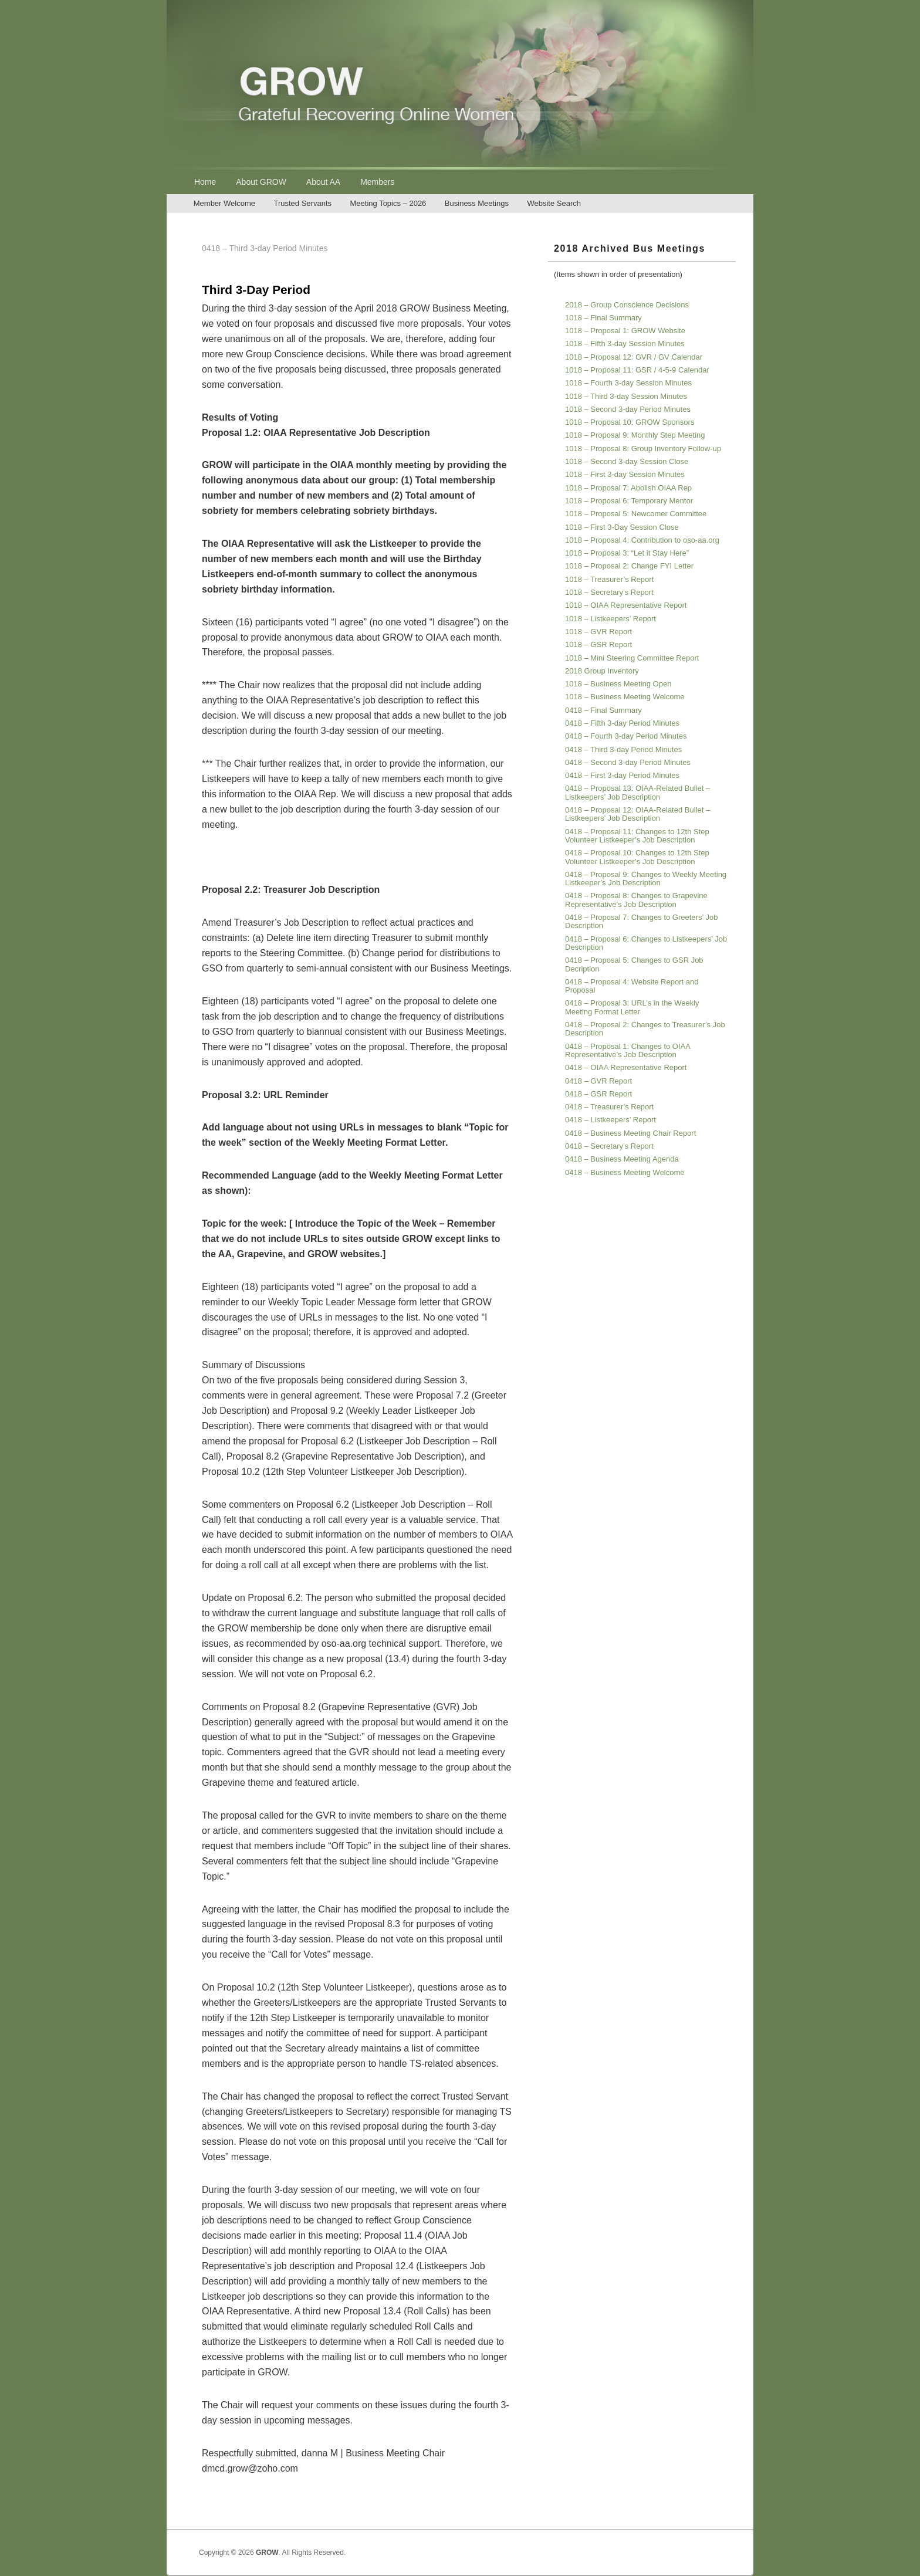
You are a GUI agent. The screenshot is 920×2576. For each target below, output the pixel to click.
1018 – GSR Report (598, 644)
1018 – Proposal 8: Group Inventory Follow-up (643, 448)
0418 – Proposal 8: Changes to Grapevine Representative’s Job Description (636, 899)
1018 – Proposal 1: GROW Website (625, 330)
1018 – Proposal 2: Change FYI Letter (629, 565)
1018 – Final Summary (603, 317)
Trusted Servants (302, 203)
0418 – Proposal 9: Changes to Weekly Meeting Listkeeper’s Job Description (645, 878)
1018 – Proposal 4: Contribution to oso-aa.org (642, 540)
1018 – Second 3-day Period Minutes (628, 409)
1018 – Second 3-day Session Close (626, 461)
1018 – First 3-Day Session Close (622, 527)
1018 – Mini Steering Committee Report (632, 658)
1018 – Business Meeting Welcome (625, 696)
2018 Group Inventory (602, 670)
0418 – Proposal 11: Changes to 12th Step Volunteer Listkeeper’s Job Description (637, 835)
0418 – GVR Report (598, 1081)
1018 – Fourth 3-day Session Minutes (628, 382)
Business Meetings (477, 203)
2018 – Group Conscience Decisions (627, 304)
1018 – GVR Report (598, 631)
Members (377, 182)
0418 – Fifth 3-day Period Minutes (622, 723)
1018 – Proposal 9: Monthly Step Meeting (635, 435)
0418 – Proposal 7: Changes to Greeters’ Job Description (641, 921)
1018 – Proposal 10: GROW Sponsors (629, 422)
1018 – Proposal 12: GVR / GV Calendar (633, 357)
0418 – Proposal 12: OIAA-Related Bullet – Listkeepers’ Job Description (637, 813)
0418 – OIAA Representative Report (625, 1067)
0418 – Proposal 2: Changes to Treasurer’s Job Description (645, 1028)
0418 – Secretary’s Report (609, 1146)
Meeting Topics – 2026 (388, 203)
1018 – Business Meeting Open (618, 683)
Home (205, 182)
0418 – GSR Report (598, 1093)
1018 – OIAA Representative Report (625, 605)
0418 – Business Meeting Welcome (625, 1172)
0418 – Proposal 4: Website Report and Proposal (631, 985)
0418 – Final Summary (603, 710)
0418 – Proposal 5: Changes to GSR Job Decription (634, 964)
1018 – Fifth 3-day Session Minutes (625, 343)
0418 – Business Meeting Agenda (622, 1159)
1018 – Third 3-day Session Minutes (626, 396)
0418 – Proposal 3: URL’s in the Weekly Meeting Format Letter (632, 1006)
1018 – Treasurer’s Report (609, 579)
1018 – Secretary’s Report (609, 592)
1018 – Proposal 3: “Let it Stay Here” (627, 553)
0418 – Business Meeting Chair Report (630, 1133)
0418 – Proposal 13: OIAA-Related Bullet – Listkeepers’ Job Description (637, 792)
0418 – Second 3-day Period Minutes (628, 762)
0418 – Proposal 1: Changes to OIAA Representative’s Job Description (627, 1050)
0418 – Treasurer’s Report (609, 1106)
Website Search (554, 203)
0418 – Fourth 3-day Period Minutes (625, 736)
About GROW (261, 182)
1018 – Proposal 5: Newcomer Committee (635, 513)
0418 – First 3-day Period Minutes (622, 775)
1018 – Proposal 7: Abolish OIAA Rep (628, 487)
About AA (323, 182)
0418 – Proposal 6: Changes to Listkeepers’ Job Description (646, 943)
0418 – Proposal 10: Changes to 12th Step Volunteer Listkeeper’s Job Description (637, 856)
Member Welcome (224, 203)
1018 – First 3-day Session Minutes (625, 474)
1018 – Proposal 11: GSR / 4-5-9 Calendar (637, 369)
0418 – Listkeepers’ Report (610, 1119)
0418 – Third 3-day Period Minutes (623, 749)
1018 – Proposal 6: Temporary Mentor (629, 500)
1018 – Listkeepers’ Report (610, 618)
